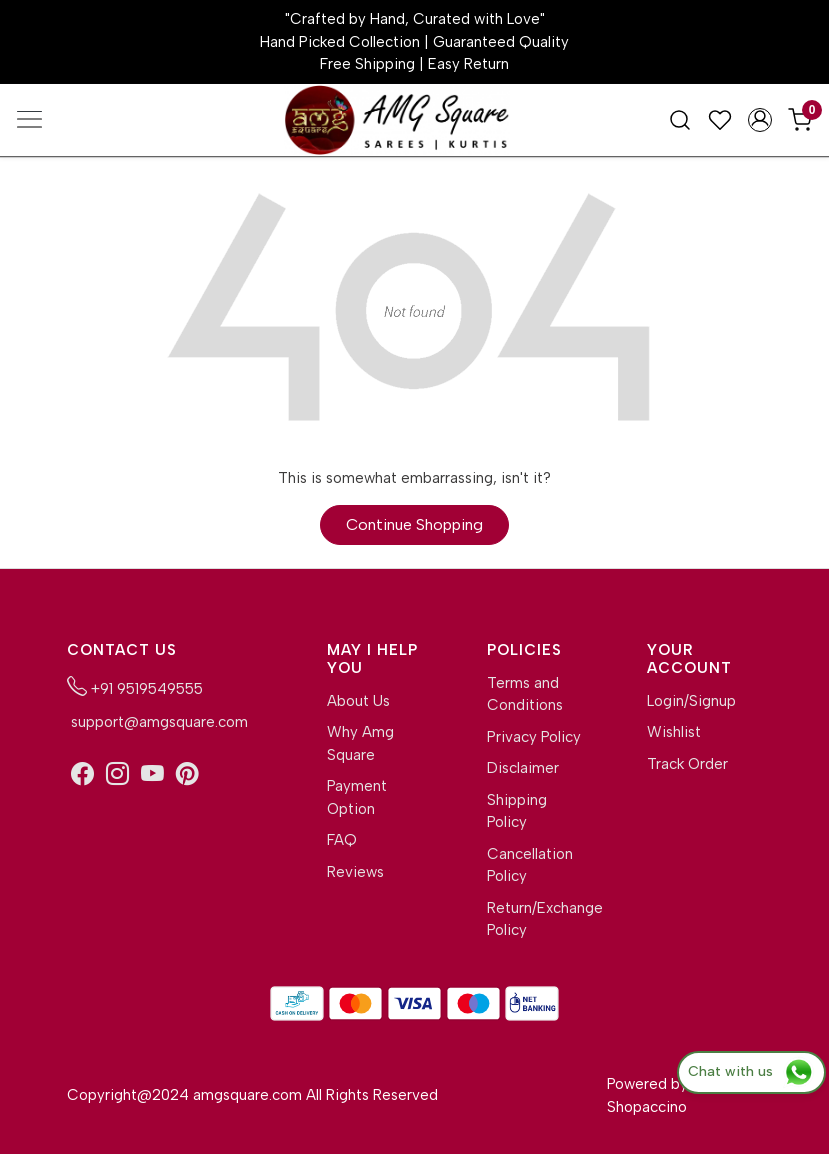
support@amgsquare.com (157, 722)
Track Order (687, 764)
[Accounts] (760, 120)
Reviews (355, 872)
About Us (358, 701)
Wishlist (674, 732)
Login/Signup (691, 701)
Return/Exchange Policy (535, 919)
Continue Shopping (414, 524)
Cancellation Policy (530, 865)
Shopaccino (647, 1107)
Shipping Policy (517, 811)
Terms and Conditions (525, 694)
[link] (680, 119)
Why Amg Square (360, 743)
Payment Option (357, 797)
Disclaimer (523, 768)
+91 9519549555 (135, 687)
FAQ (342, 840)
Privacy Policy (534, 737)
